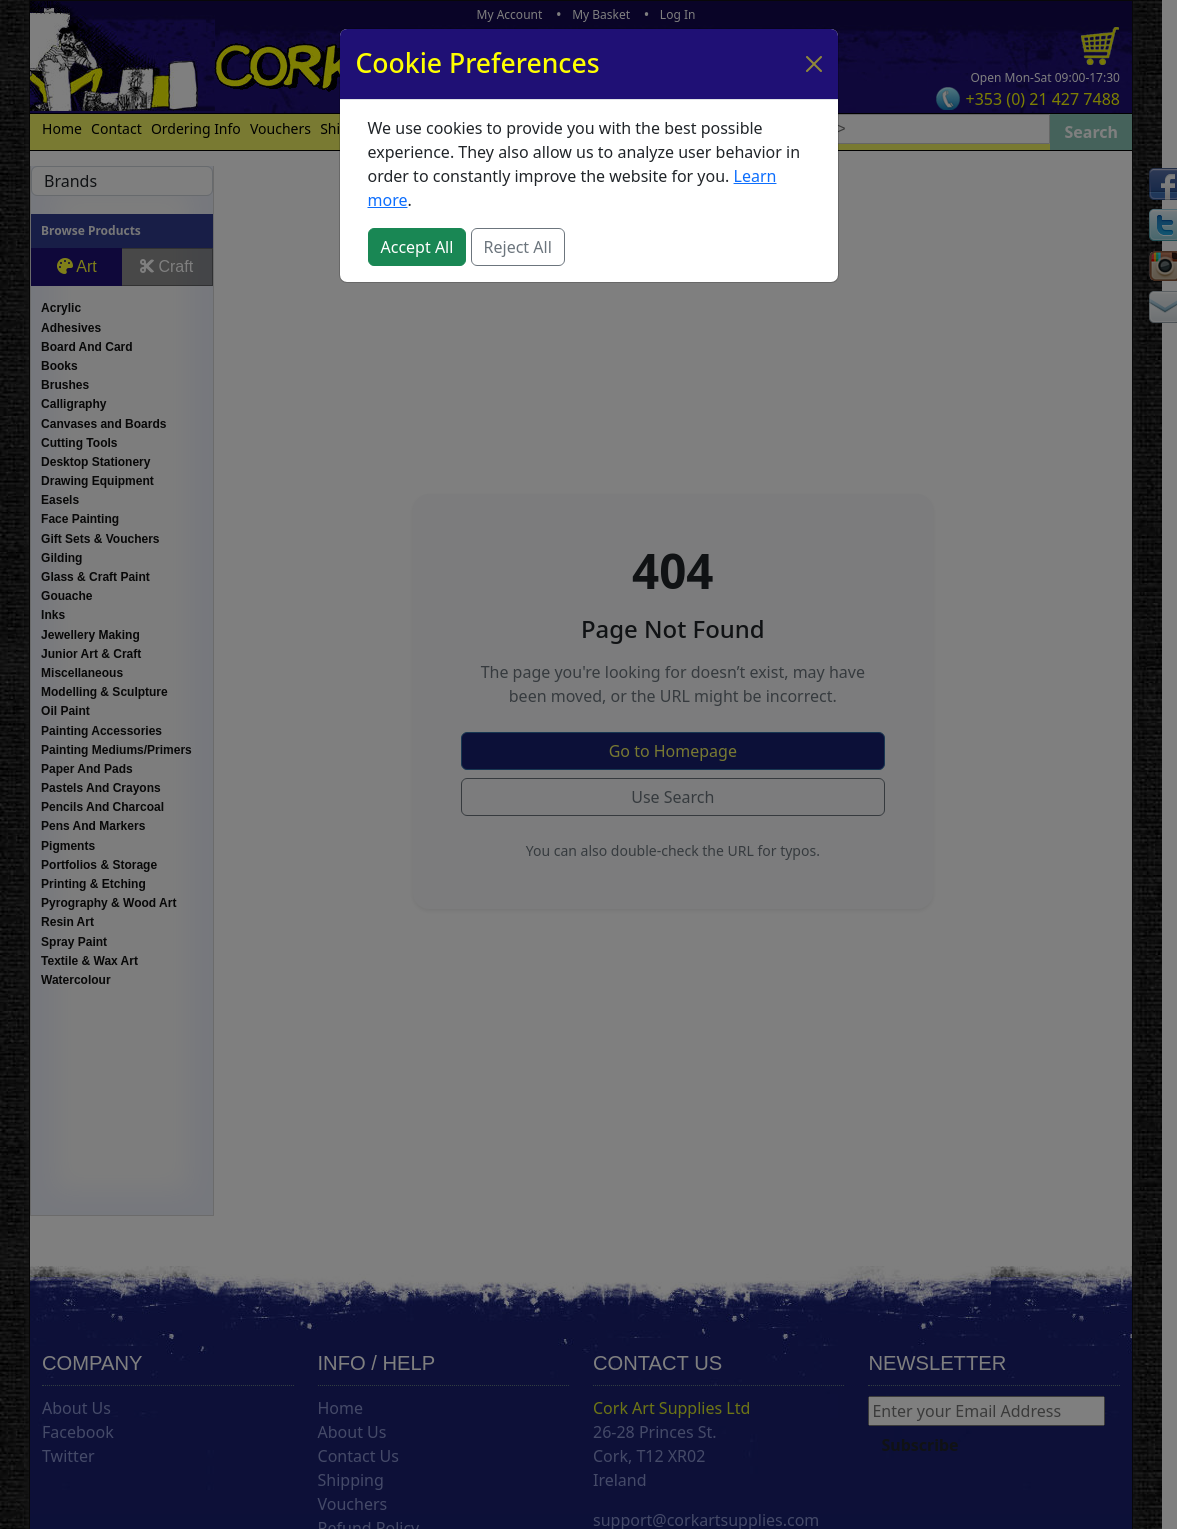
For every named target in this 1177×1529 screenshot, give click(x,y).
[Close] (814, 64)
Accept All (417, 247)
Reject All (518, 247)
